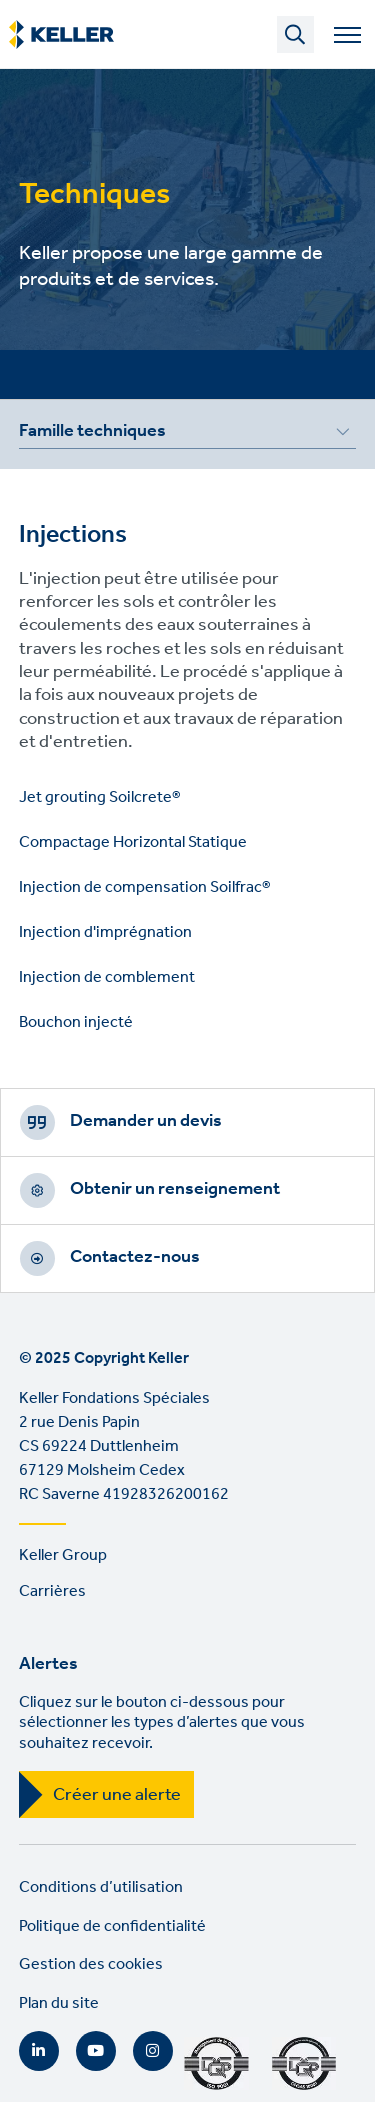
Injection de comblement (107, 977)
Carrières (52, 1591)
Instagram (153, 2051)
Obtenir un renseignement (175, 1189)
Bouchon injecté (76, 1022)
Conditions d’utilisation (101, 1887)
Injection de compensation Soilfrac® (145, 887)
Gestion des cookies (91, 1964)
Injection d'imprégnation (105, 932)
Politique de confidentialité (112, 1926)
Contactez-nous (135, 1257)
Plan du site (59, 2003)
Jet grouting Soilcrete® (100, 797)
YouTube (96, 2051)
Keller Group (63, 1555)
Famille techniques (92, 434)
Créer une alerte (117, 1795)
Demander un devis (146, 1121)
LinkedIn (39, 2051)
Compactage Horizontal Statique (133, 842)
